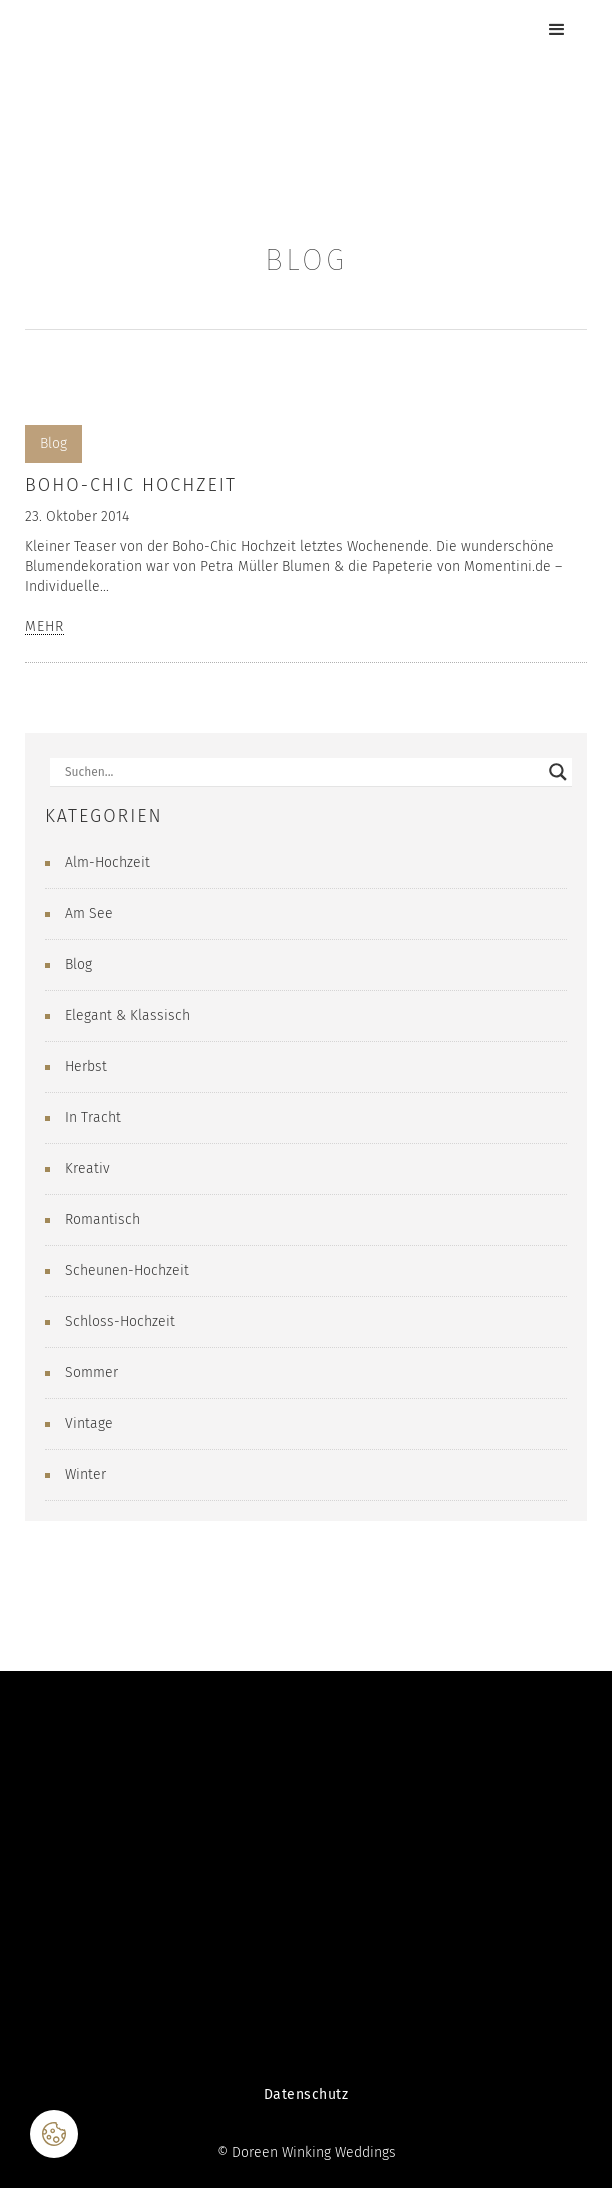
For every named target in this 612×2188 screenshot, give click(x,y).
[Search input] (302, 772)
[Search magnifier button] (558, 772)
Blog (53, 443)
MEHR (44, 627)
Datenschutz (306, 2094)
